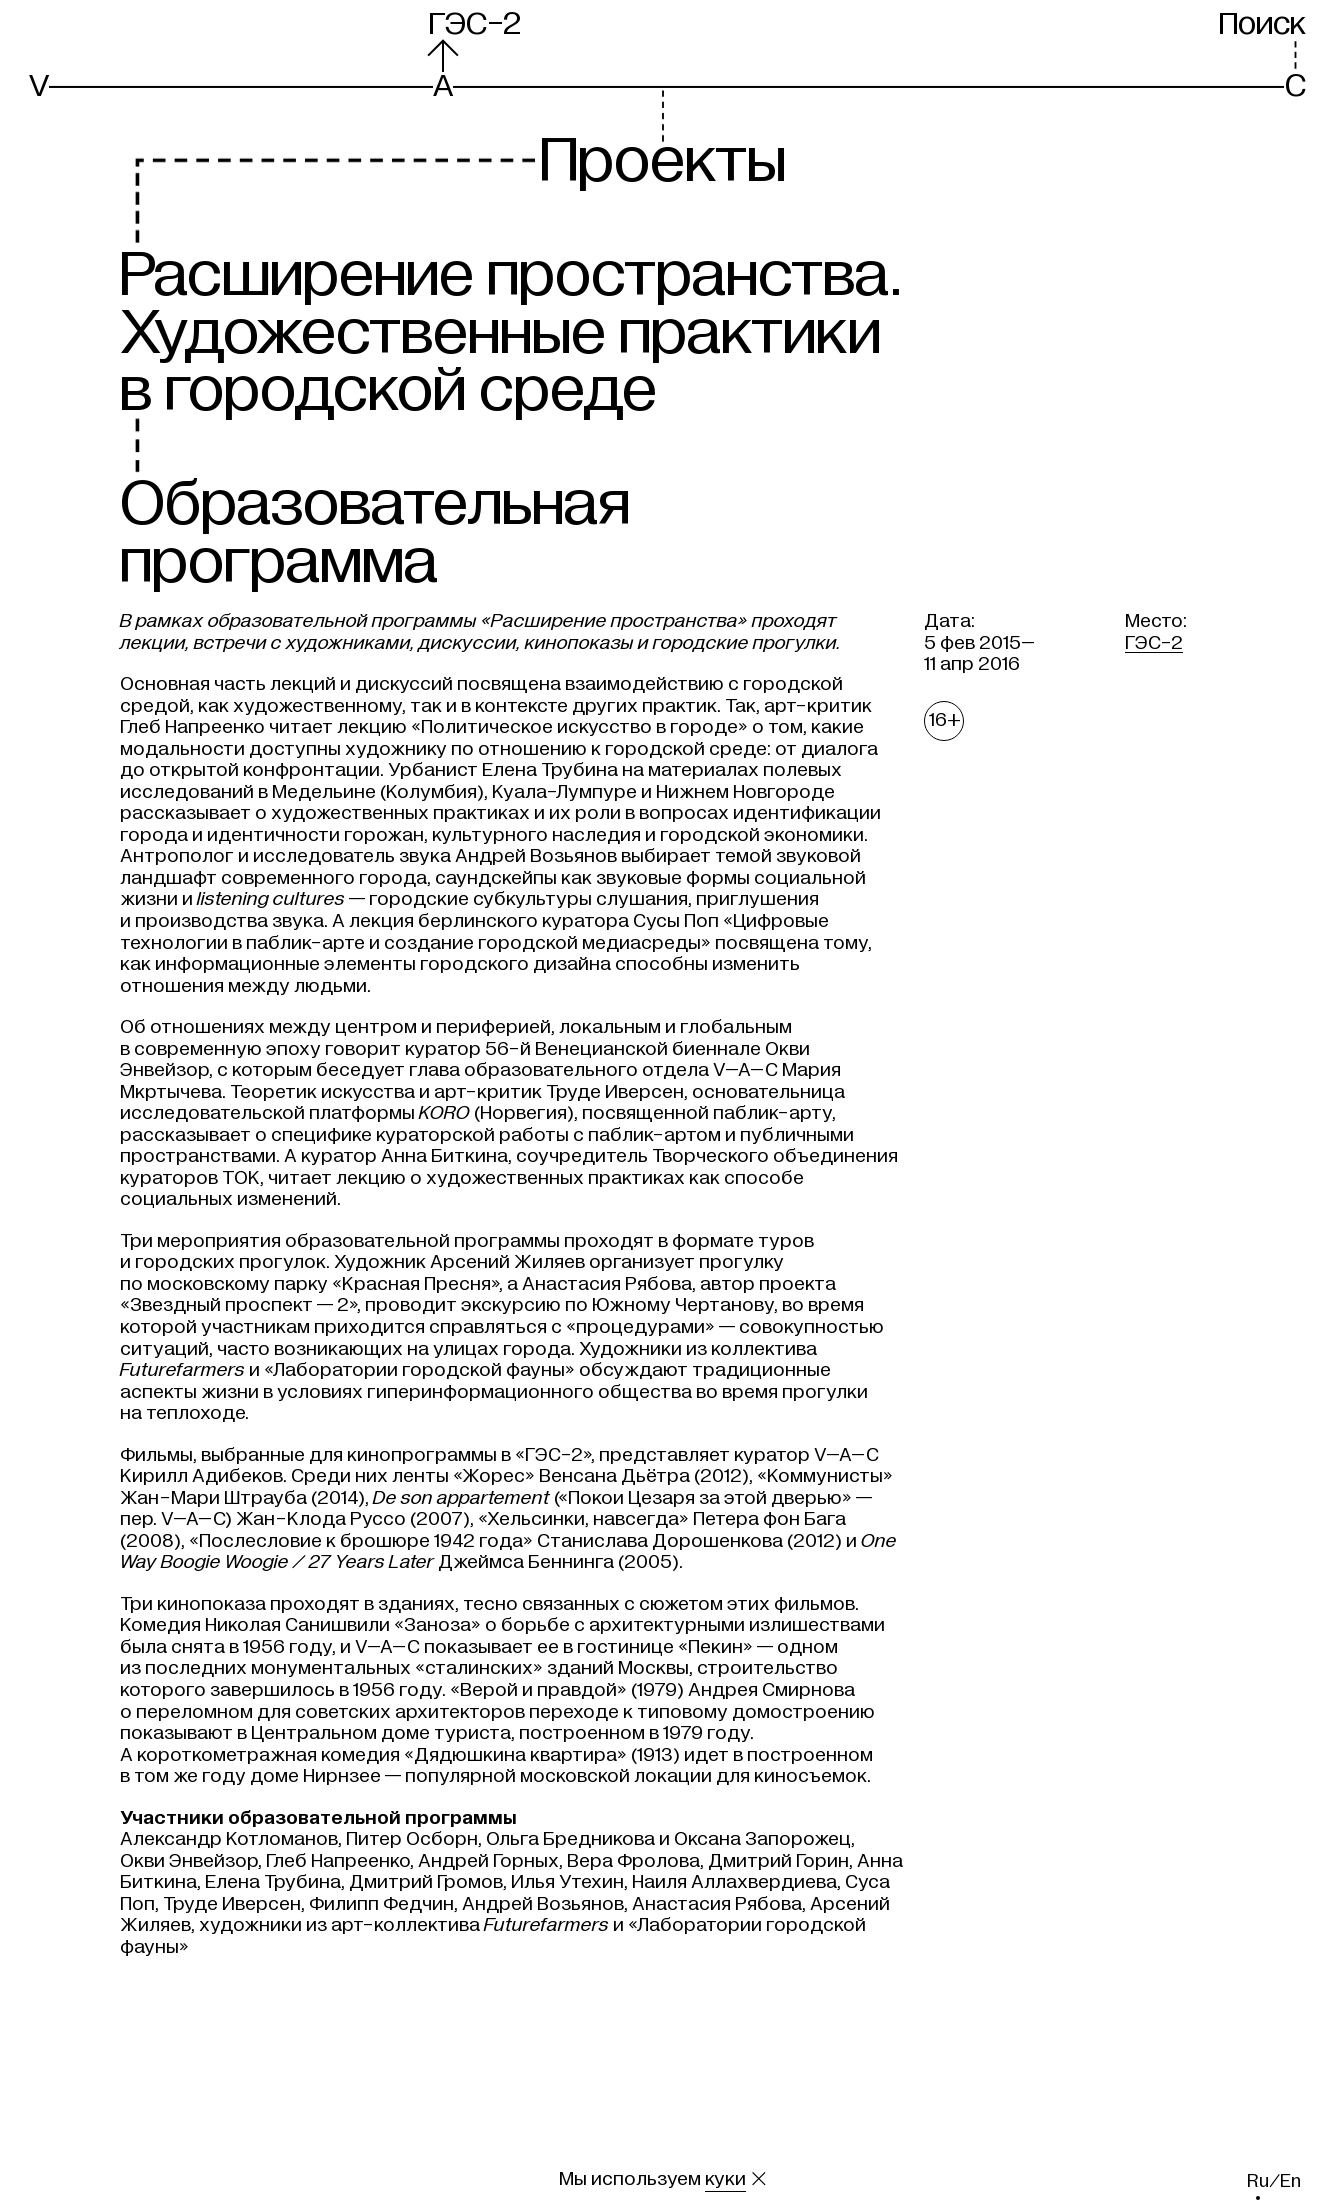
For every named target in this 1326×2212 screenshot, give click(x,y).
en (1290, 2181)
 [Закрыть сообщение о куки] (759, 2179)
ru (1258, 2181)
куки (725, 2179)
